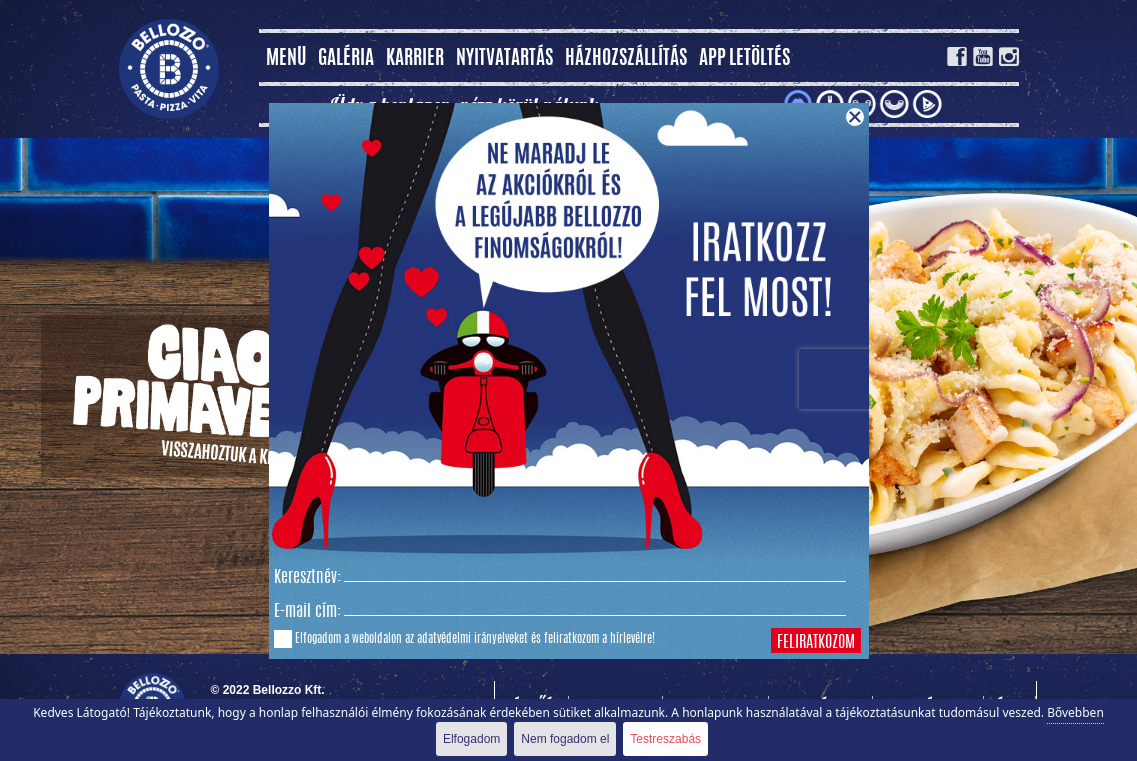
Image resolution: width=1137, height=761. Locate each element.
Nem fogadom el (565, 739)
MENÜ (286, 59)
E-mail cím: (307, 612)
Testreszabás (665, 739)
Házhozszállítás (626, 59)
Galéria (346, 59)
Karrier (415, 59)
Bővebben (1075, 712)
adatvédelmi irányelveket (472, 639)
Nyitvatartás (504, 59)
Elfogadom (471, 739)
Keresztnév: (307, 578)
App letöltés (744, 59)
